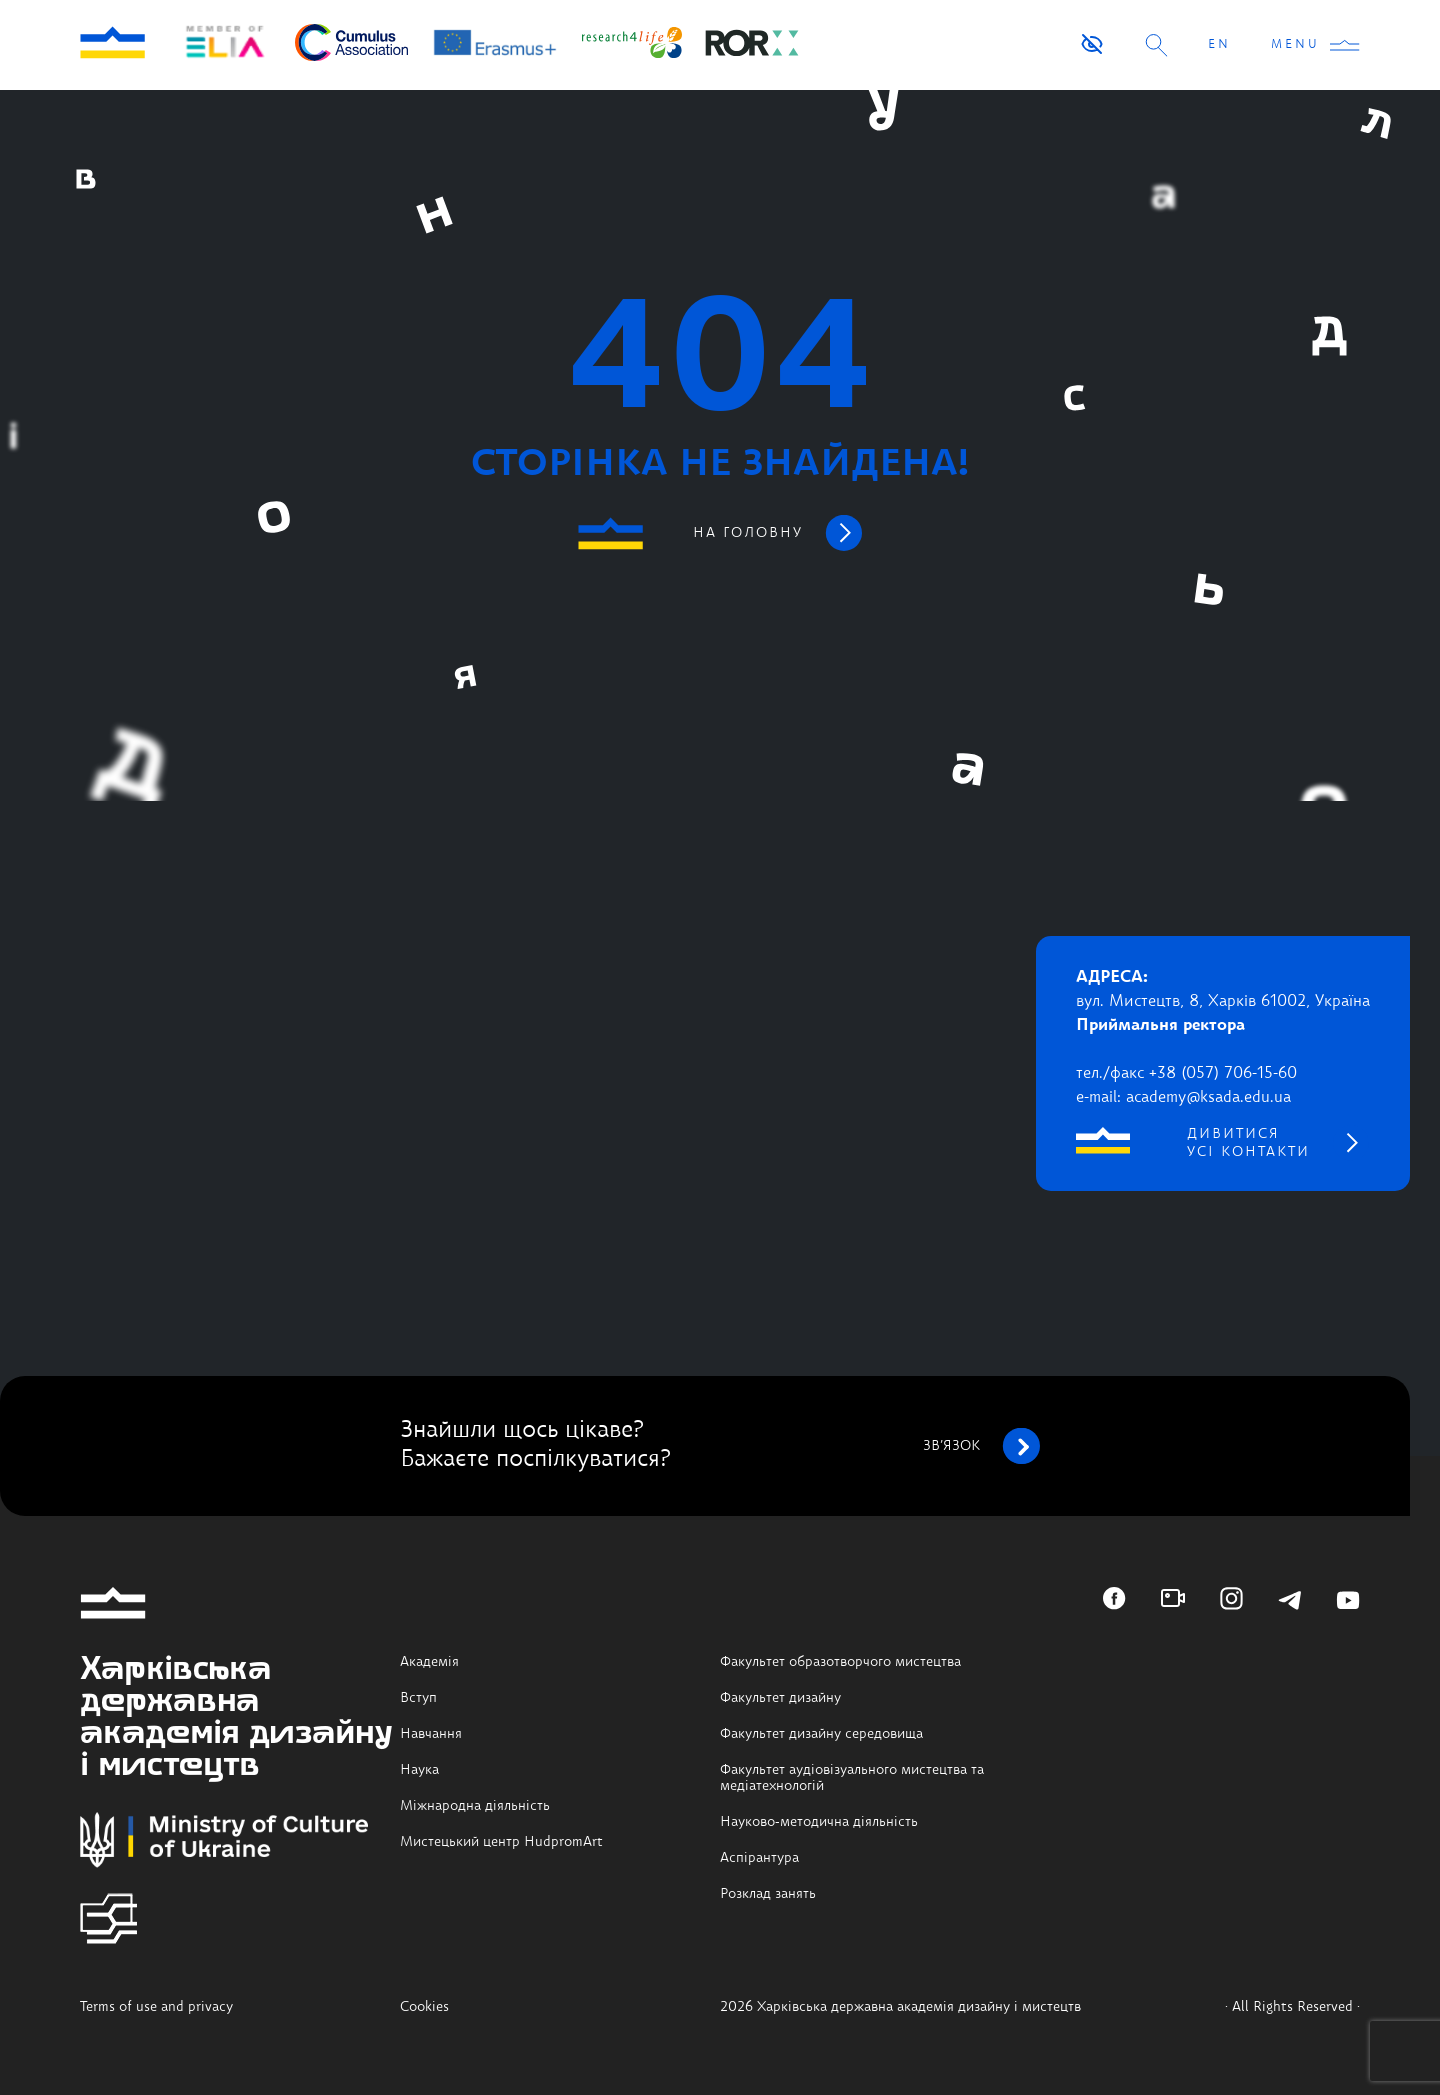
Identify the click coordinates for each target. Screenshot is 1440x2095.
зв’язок (981, 1446)
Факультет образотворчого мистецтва (840, 1662)
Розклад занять (768, 1894)
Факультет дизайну (780, 1698)
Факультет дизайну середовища (821, 1734)
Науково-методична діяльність (819, 1822)
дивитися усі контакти (1248, 1143)
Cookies (424, 2007)
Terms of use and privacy (156, 2007)
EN (1219, 45)
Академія (429, 1662)
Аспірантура (759, 1858)
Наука (419, 1770)
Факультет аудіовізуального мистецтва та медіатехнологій (852, 1778)
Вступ (418, 1698)
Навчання (431, 1734)
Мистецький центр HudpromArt (501, 1842)
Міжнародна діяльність (475, 1806)
